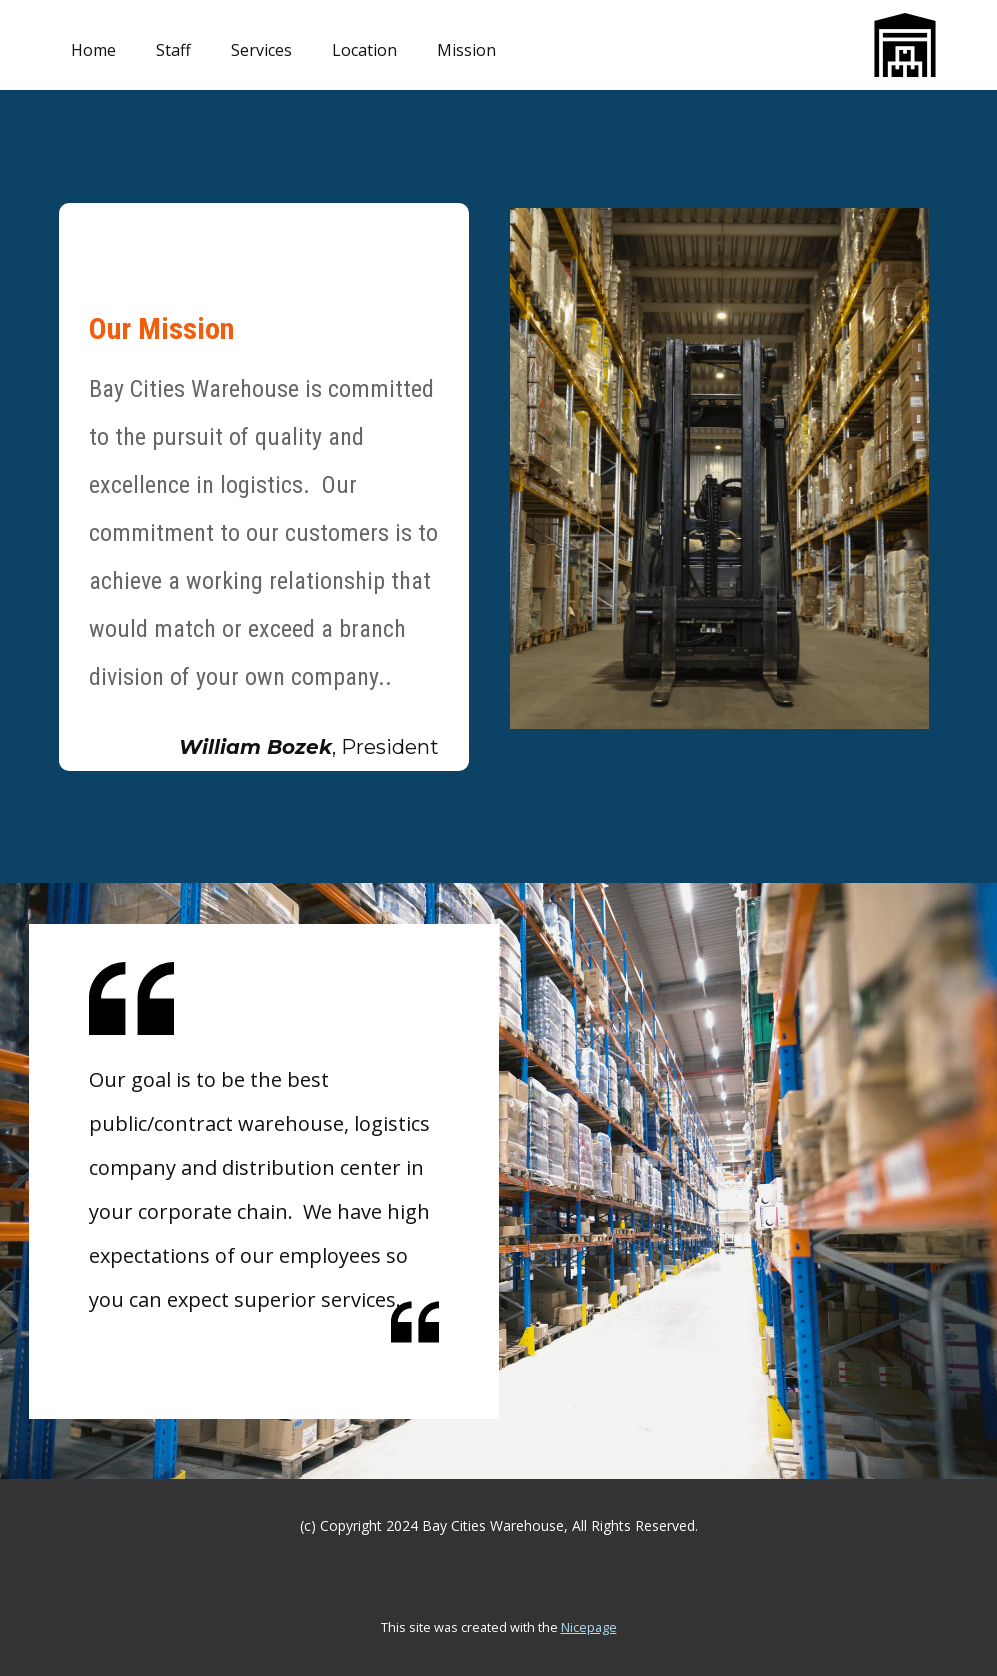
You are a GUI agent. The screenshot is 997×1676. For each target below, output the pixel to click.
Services (261, 50)
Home (93, 50)
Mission (466, 50)
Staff (173, 50)
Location (364, 50)
